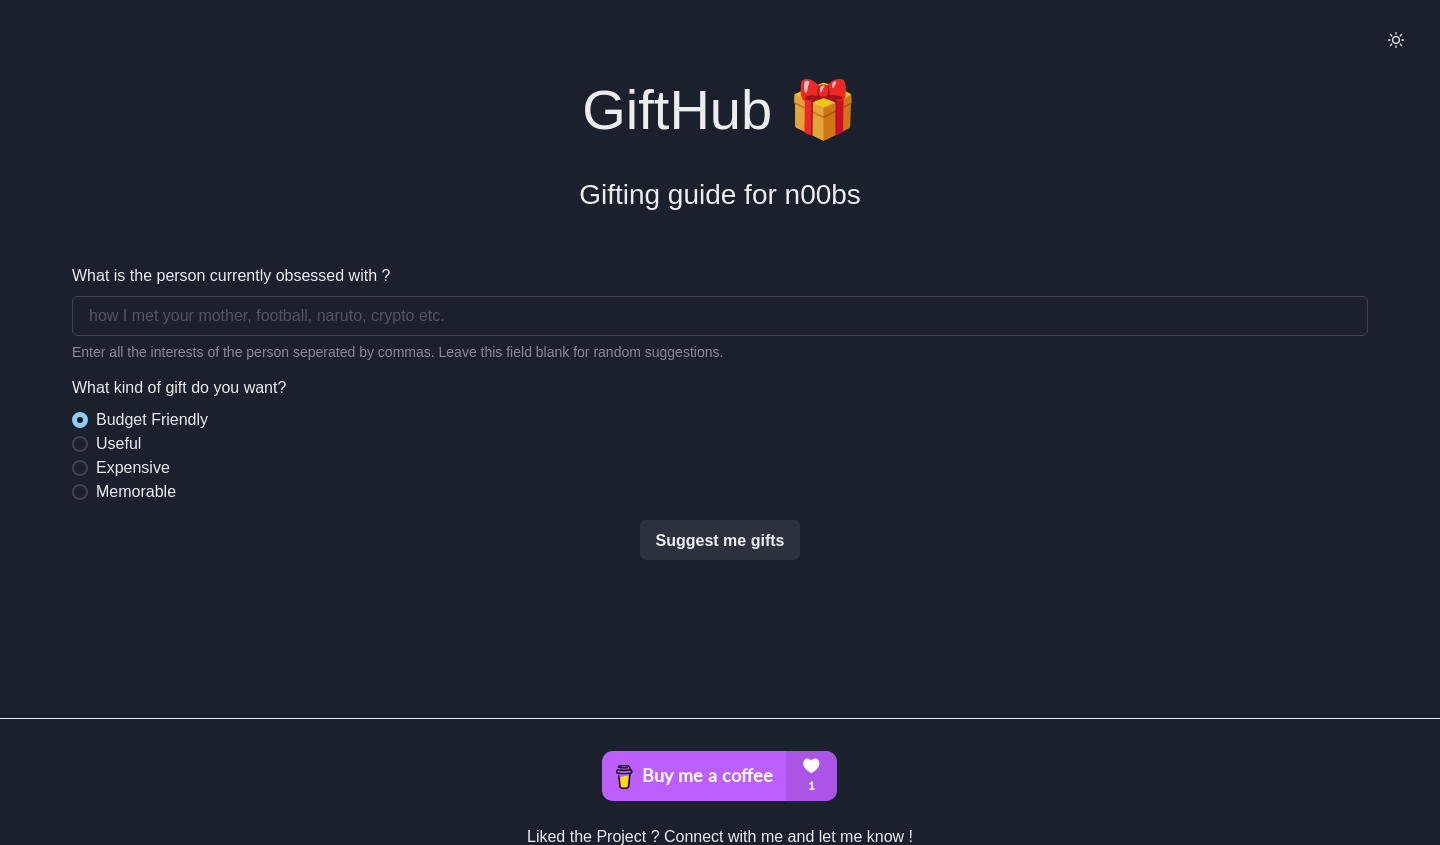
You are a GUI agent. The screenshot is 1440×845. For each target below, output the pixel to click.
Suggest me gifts (720, 540)
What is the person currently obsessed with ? (231, 275)
